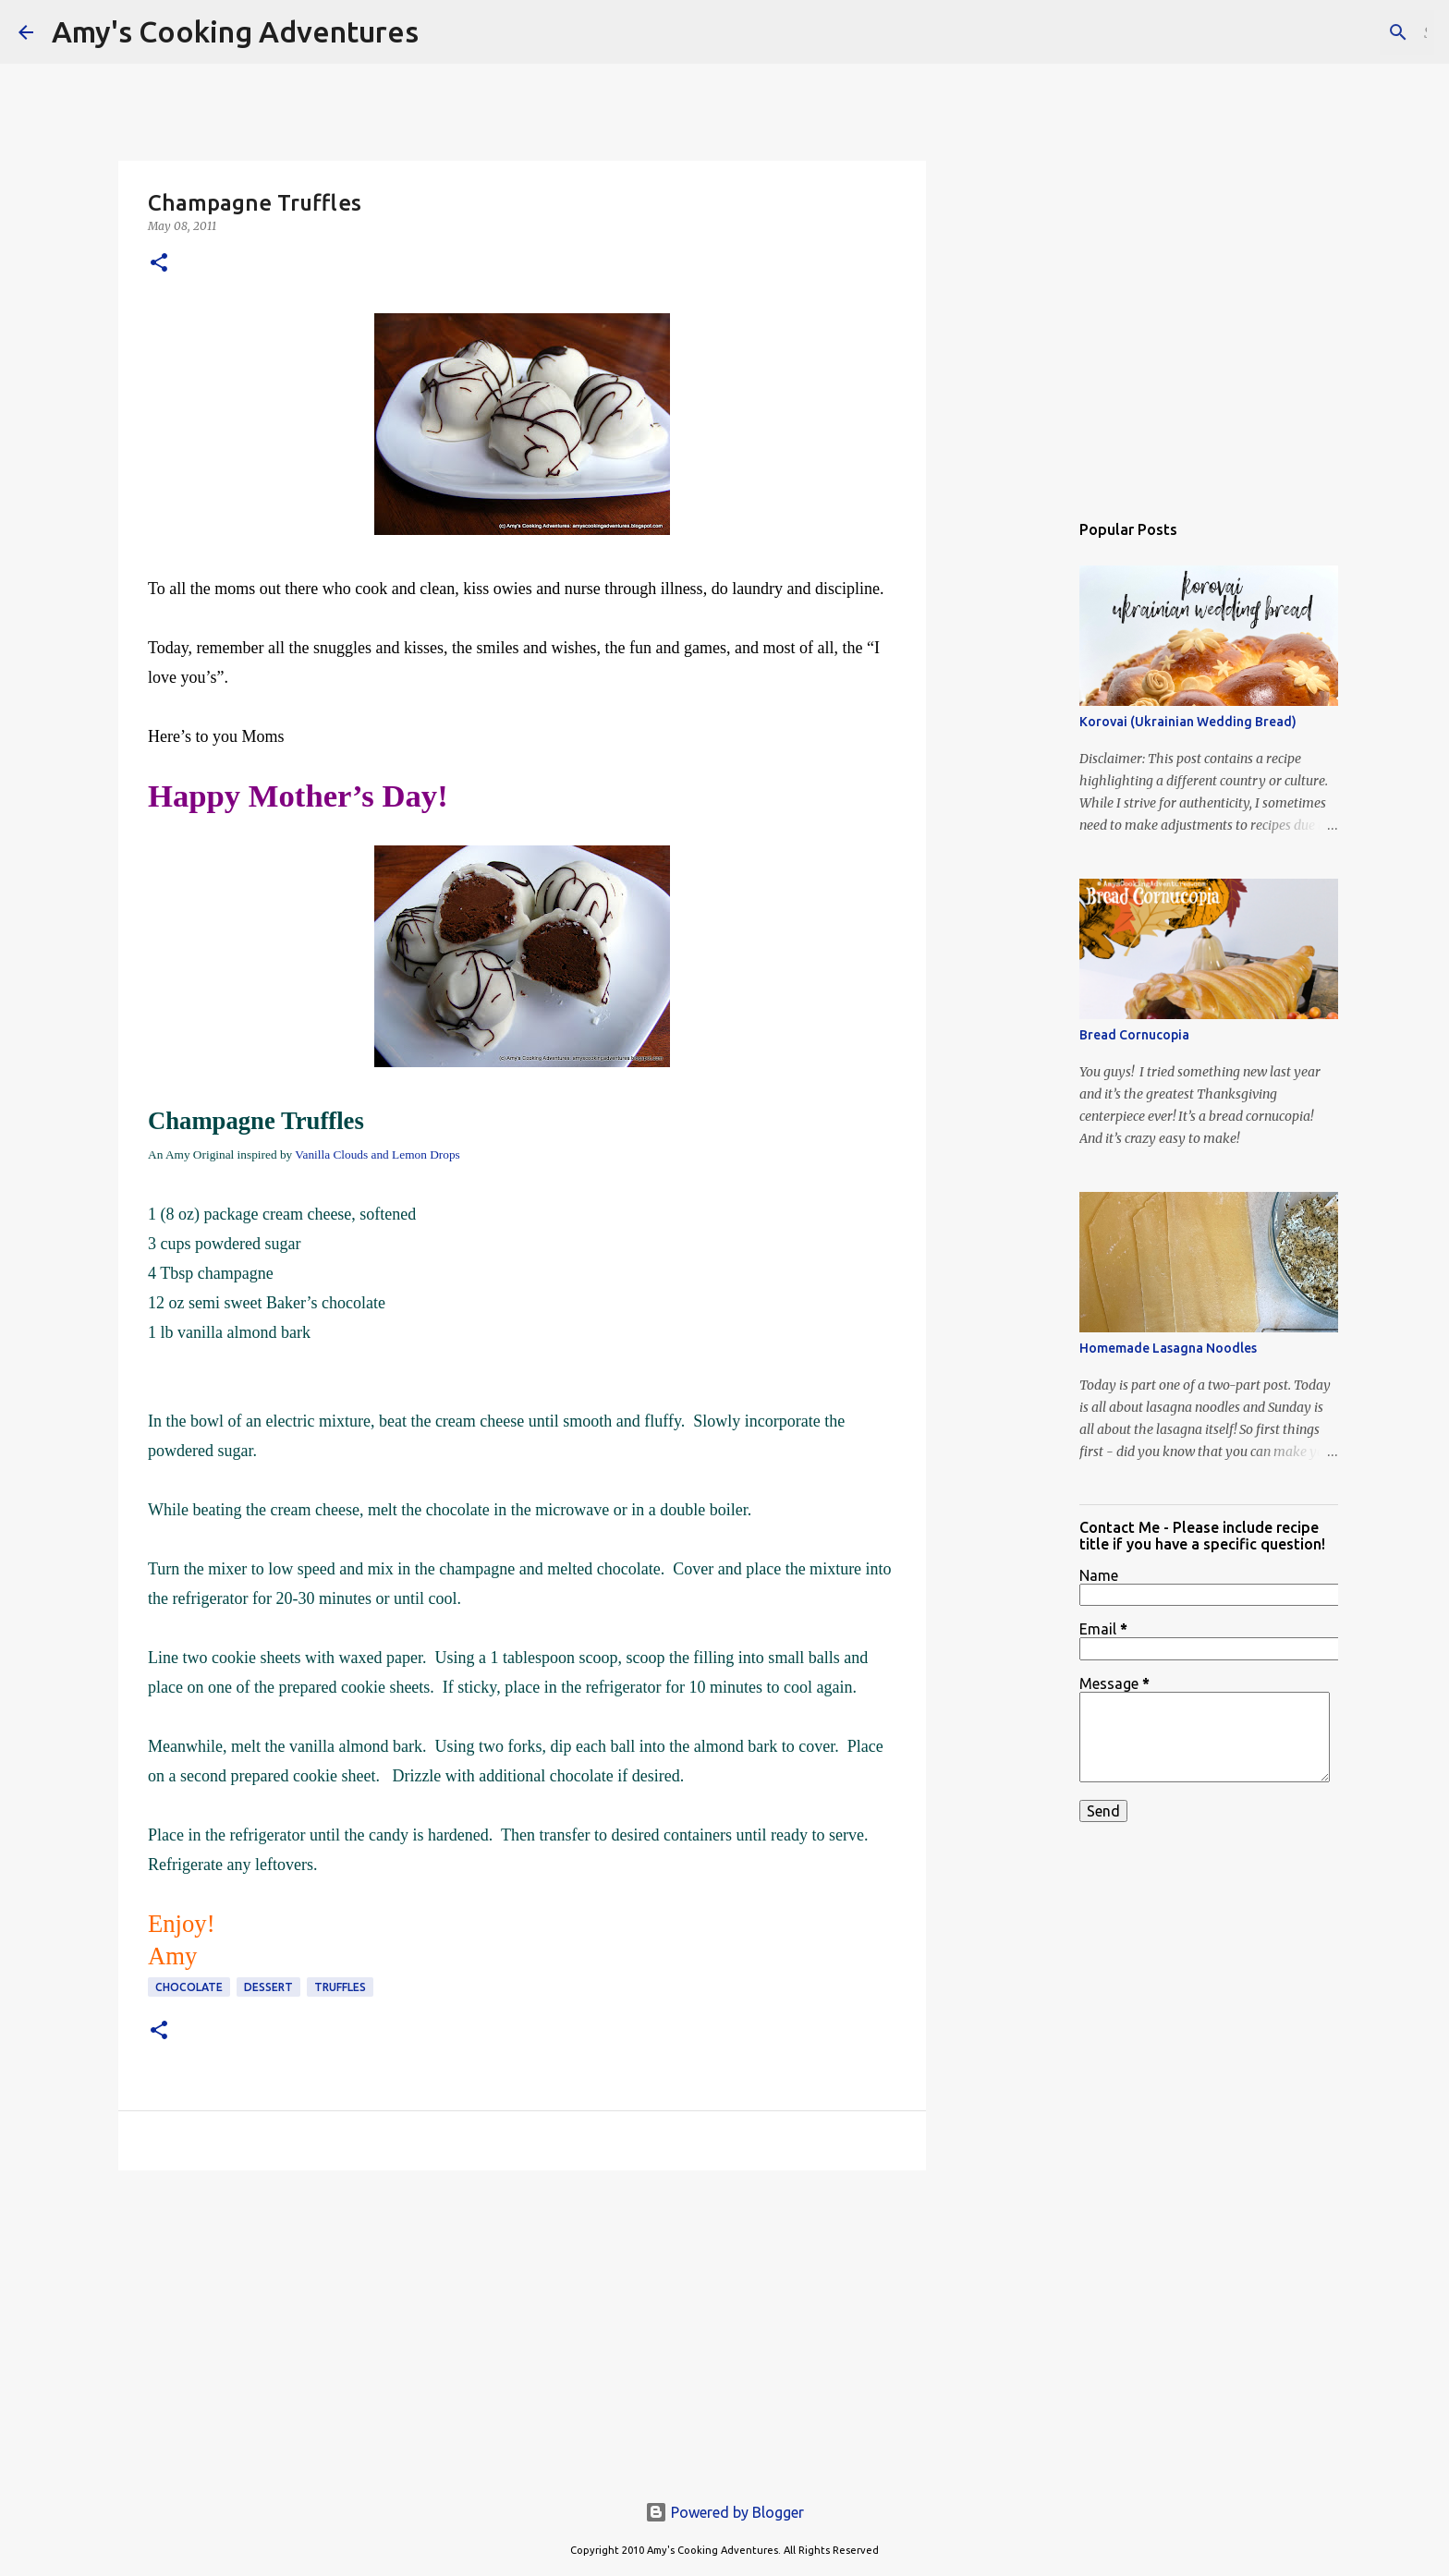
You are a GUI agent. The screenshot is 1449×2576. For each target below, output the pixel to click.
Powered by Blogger (724, 2512)
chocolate (189, 1987)
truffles (340, 1987)
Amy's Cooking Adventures (235, 31)
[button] (159, 263)
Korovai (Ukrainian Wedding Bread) (1188, 721)
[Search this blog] (1337, 32)
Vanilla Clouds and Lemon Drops (377, 1154)
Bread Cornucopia (1134, 1034)
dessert (268, 1987)
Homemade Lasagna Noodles (1168, 1348)
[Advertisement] (522, 2327)
